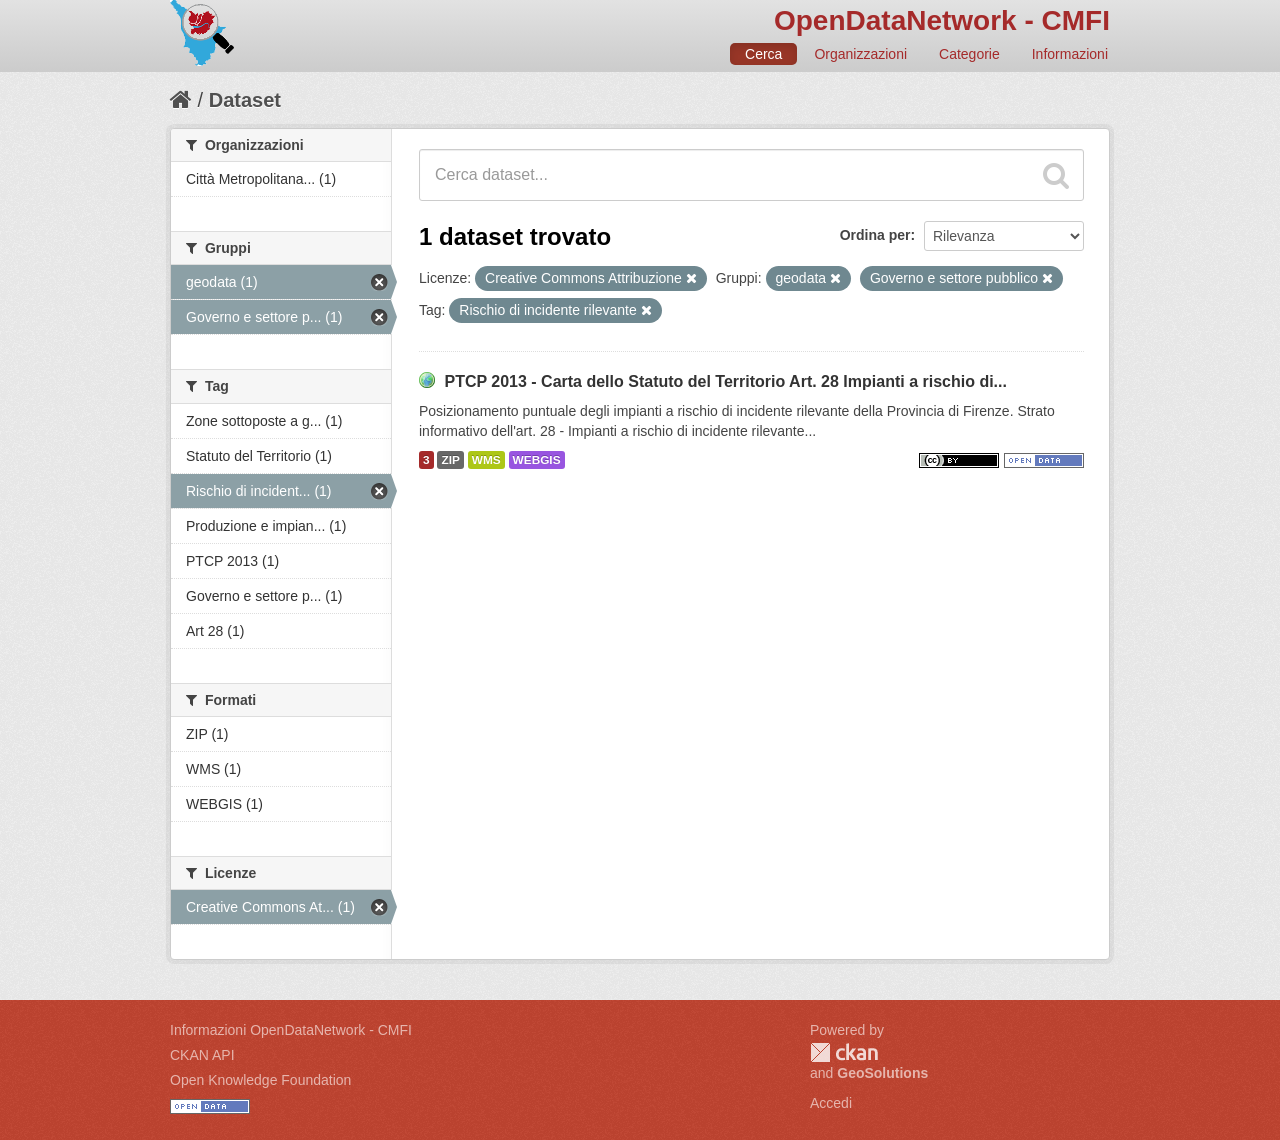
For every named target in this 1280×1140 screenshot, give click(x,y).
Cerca (763, 54)
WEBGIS (537, 460)
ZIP (450, 460)
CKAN (844, 1052)
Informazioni (1070, 54)
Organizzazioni (860, 54)
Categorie (969, 54)
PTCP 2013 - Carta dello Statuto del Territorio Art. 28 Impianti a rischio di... (725, 381)
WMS (486, 460)
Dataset (245, 100)
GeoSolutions (882, 1073)
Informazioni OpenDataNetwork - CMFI (291, 1030)
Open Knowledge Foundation (260, 1080)
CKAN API (202, 1055)
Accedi (831, 1103)
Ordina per (875, 235)
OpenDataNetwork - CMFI (942, 20)
